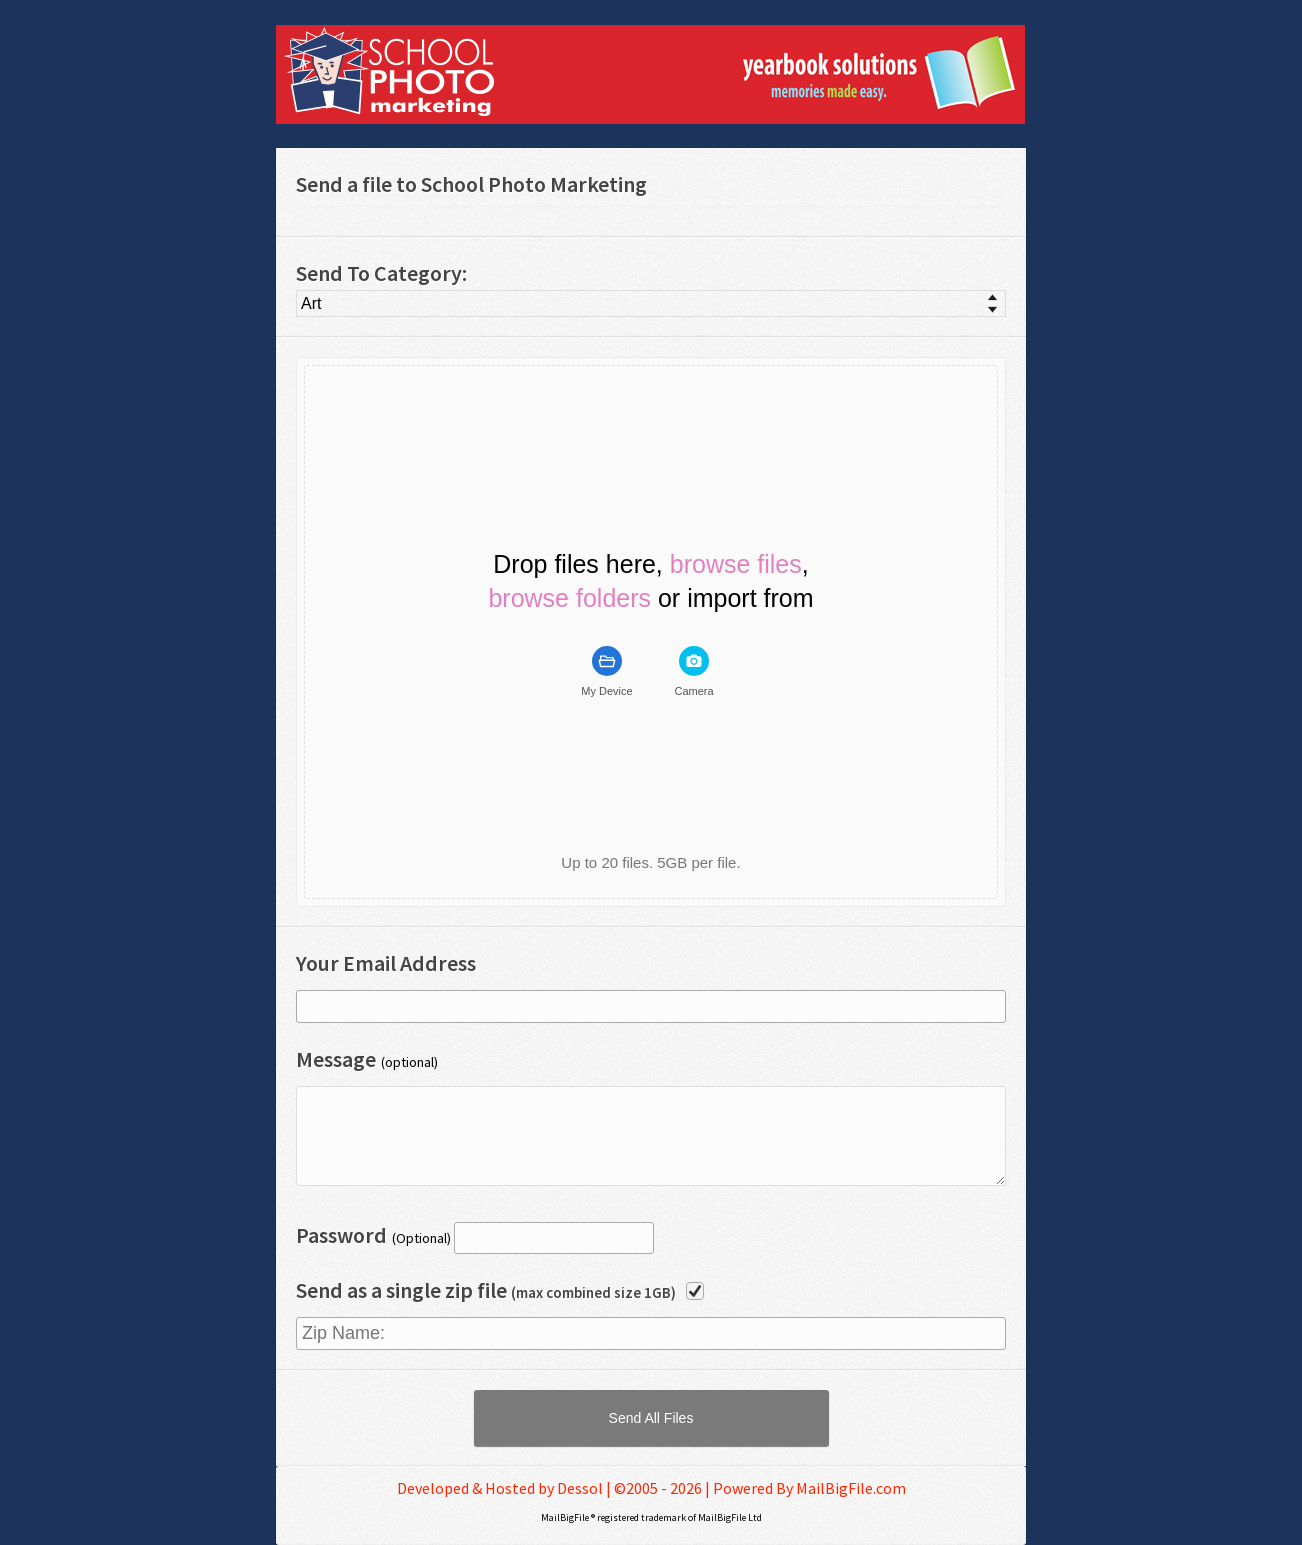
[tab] (607, 672)
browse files (736, 564)
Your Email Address (386, 963)
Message (336, 1059)
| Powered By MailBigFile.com (805, 1488)
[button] (651, 1418)
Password (341, 1235)
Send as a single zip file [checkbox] (486, 1290)
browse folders (569, 598)
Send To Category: (381, 273)
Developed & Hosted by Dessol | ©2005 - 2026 (549, 1488)
